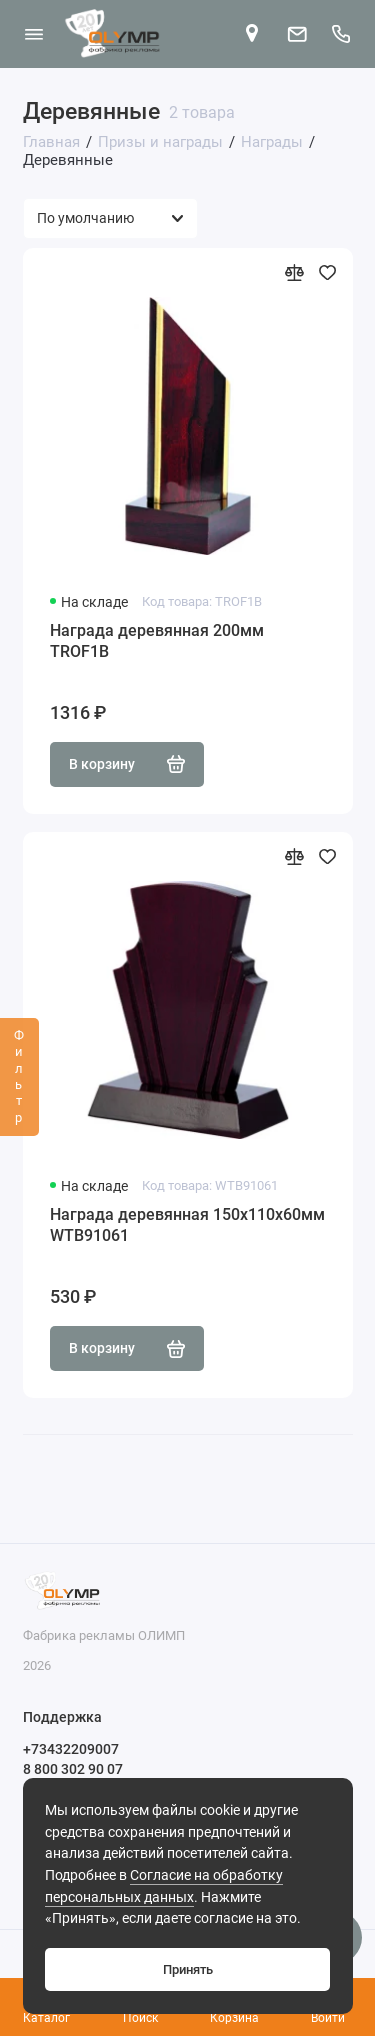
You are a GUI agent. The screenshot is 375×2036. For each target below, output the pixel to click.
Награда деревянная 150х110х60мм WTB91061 (187, 1225)
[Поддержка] (342, 34)
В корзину (127, 764)
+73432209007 (71, 1749)
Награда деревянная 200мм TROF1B (157, 641)
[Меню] (34, 34)
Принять (188, 1969)
